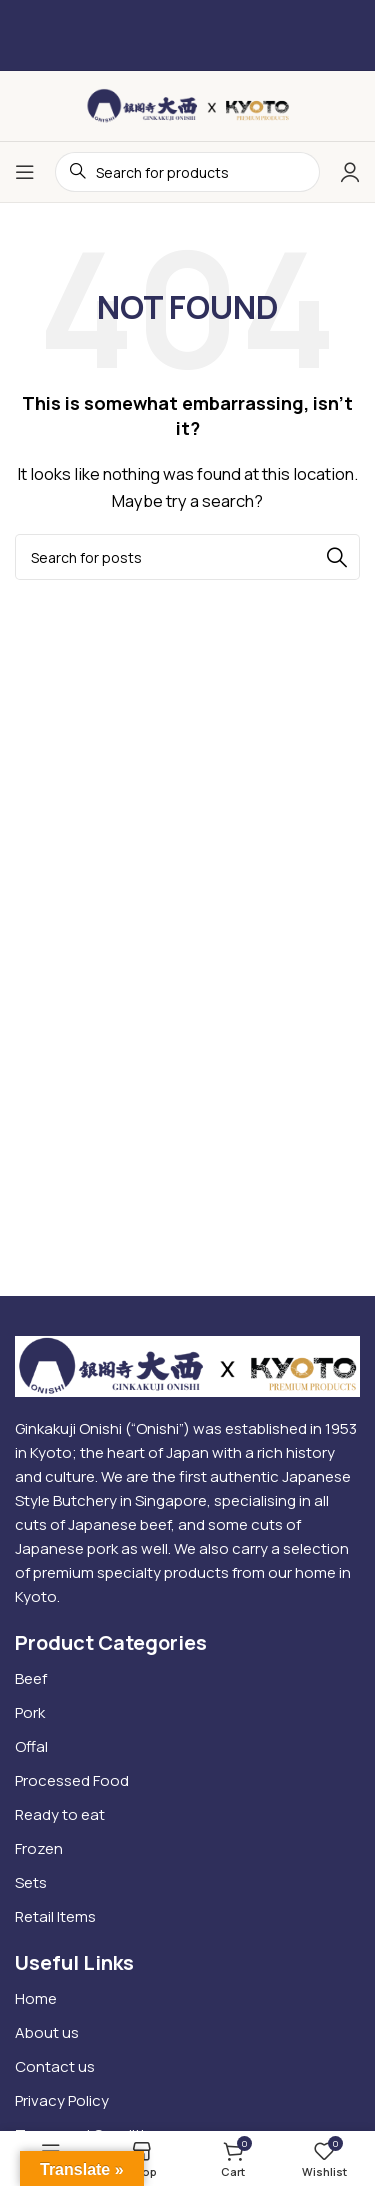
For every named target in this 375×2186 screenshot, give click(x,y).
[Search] (187, 557)
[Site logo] (188, 104)
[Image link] (187, 1364)
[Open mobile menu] (25, 172)
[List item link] (187, 1679)
